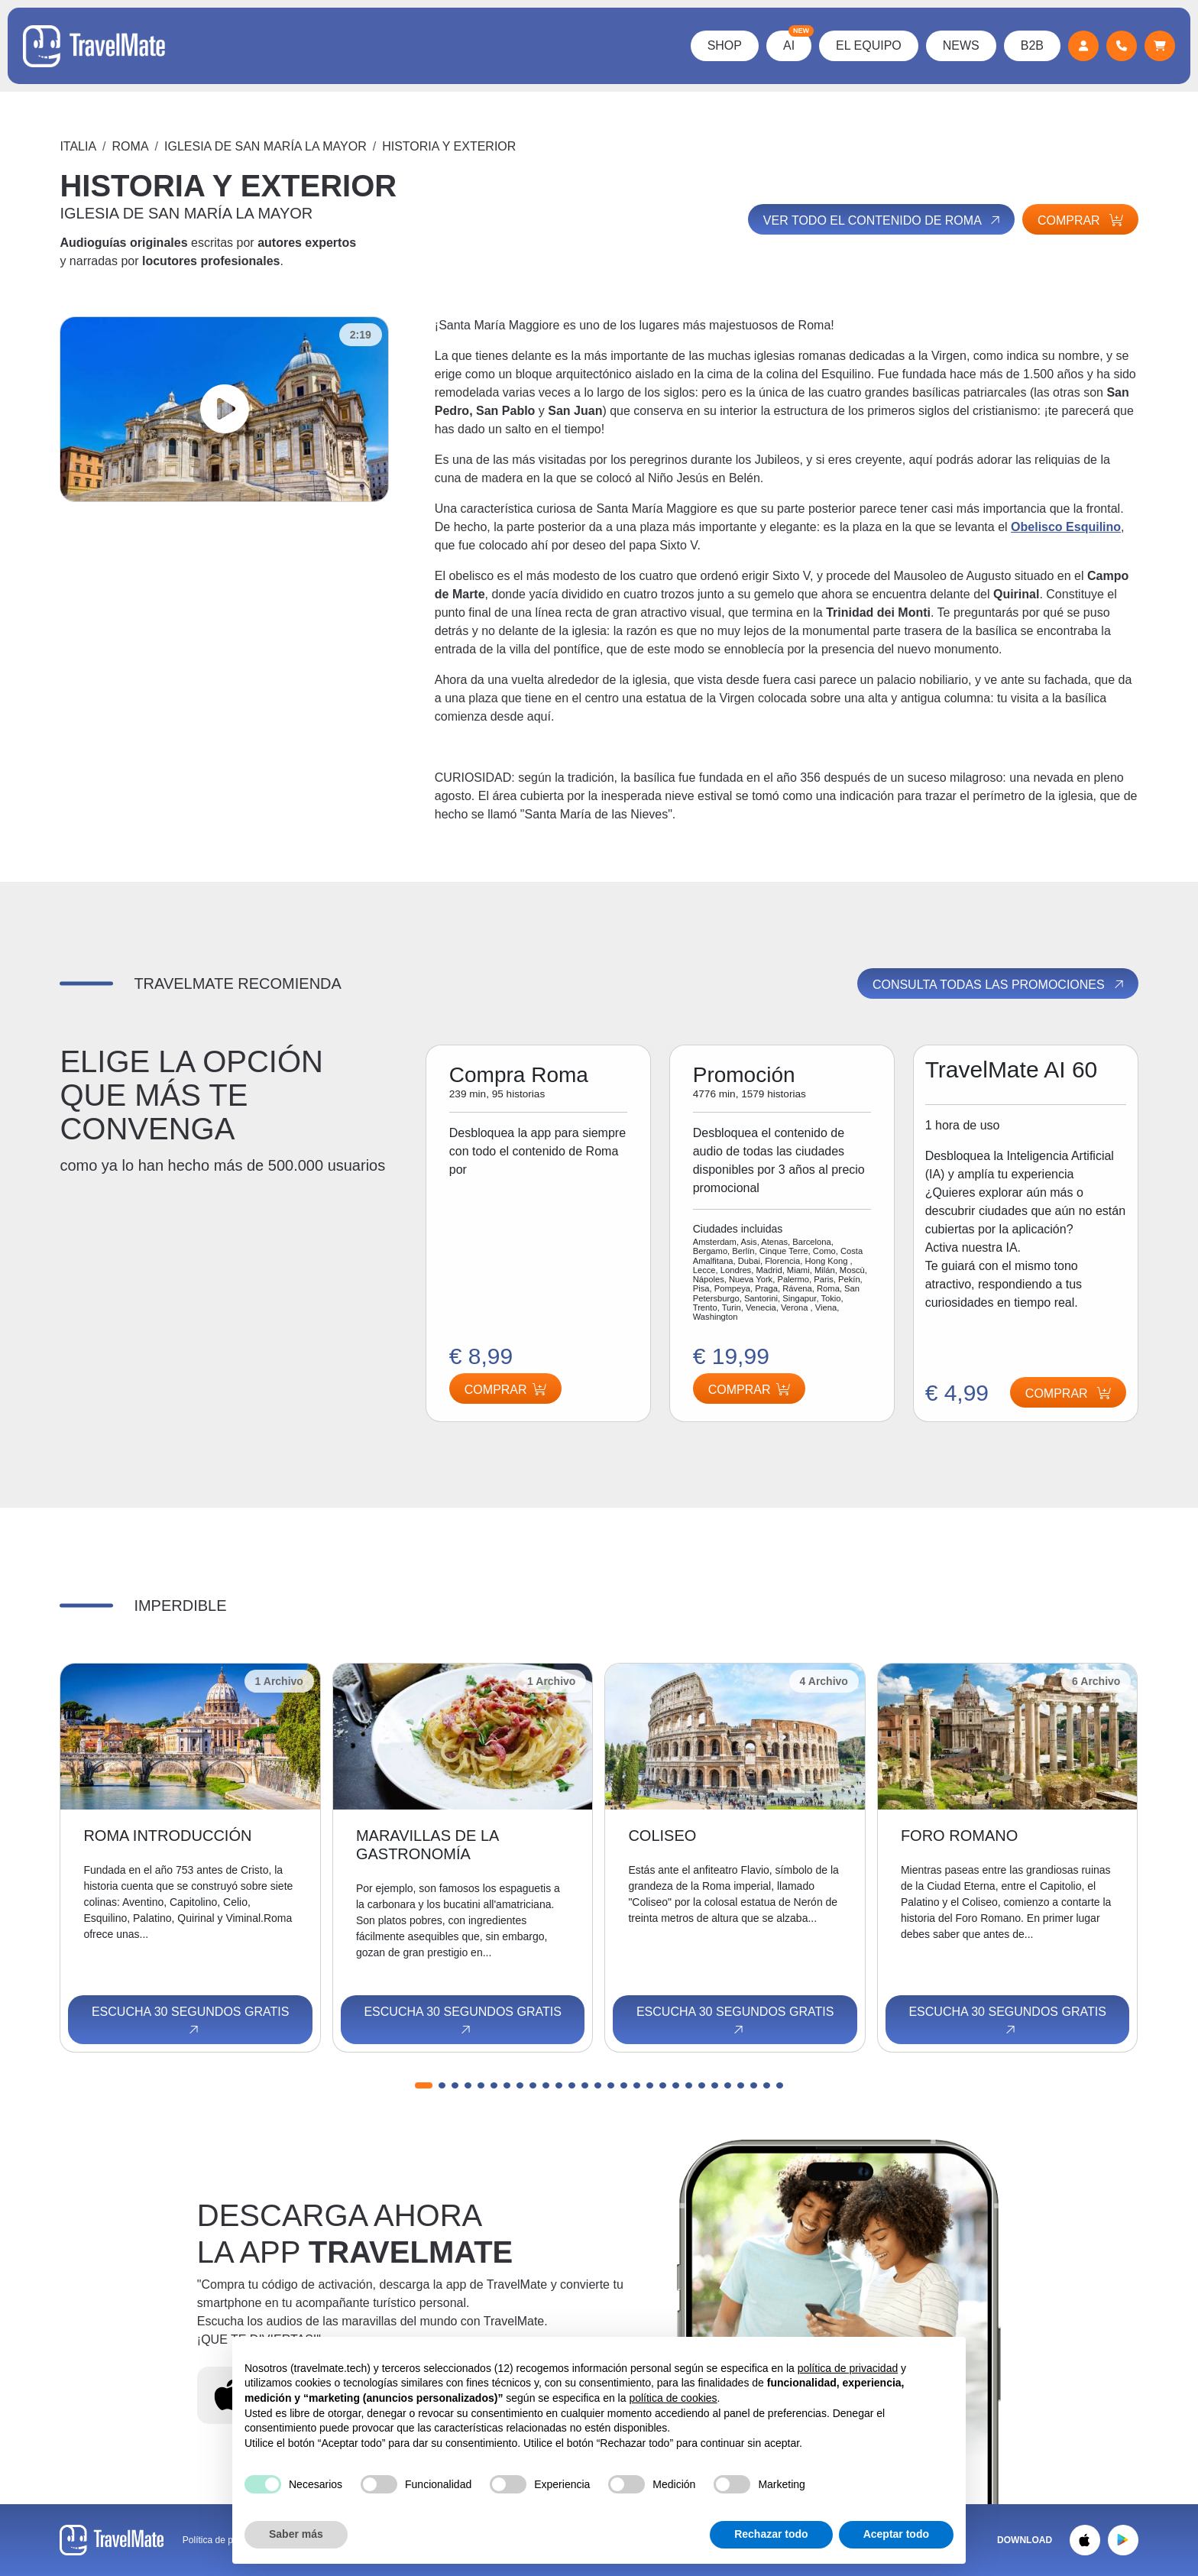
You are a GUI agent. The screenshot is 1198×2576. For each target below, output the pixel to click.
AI (797, 41)
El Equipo (869, 45)
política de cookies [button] (673, 2398)
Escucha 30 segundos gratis (190, 2021)
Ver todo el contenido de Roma (882, 220)
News (961, 45)
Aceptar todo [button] (896, 2534)
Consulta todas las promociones (999, 984)
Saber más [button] (296, 2534)
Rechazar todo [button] (771, 2534)
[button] (423, 2085)
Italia (78, 146)
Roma (130, 146)
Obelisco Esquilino (1066, 526)
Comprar (1080, 220)
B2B (1032, 45)
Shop (724, 45)
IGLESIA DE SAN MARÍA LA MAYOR (265, 146)
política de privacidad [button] (848, 2368)
